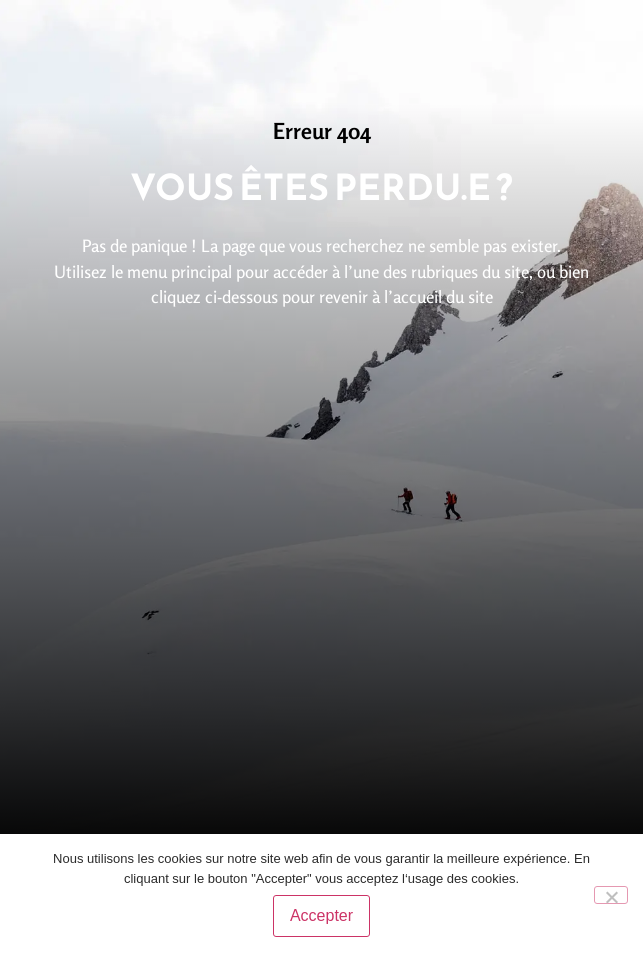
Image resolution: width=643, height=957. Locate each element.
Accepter (321, 915)
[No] (611, 895)
